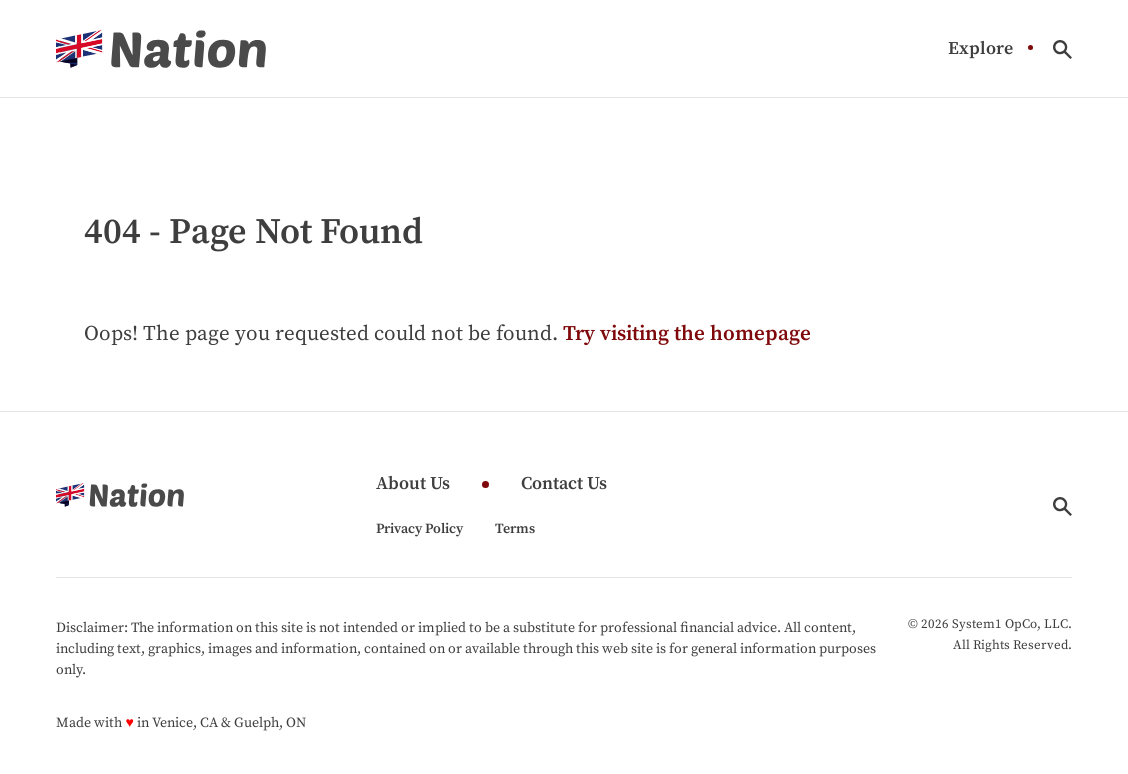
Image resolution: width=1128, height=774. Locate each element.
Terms (515, 529)
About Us (413, 484)
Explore (980, 49)
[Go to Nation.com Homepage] (161, 49)
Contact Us (564, 484)
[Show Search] (1062, 49)
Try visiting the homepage (687, 334)
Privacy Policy (419, 529)
